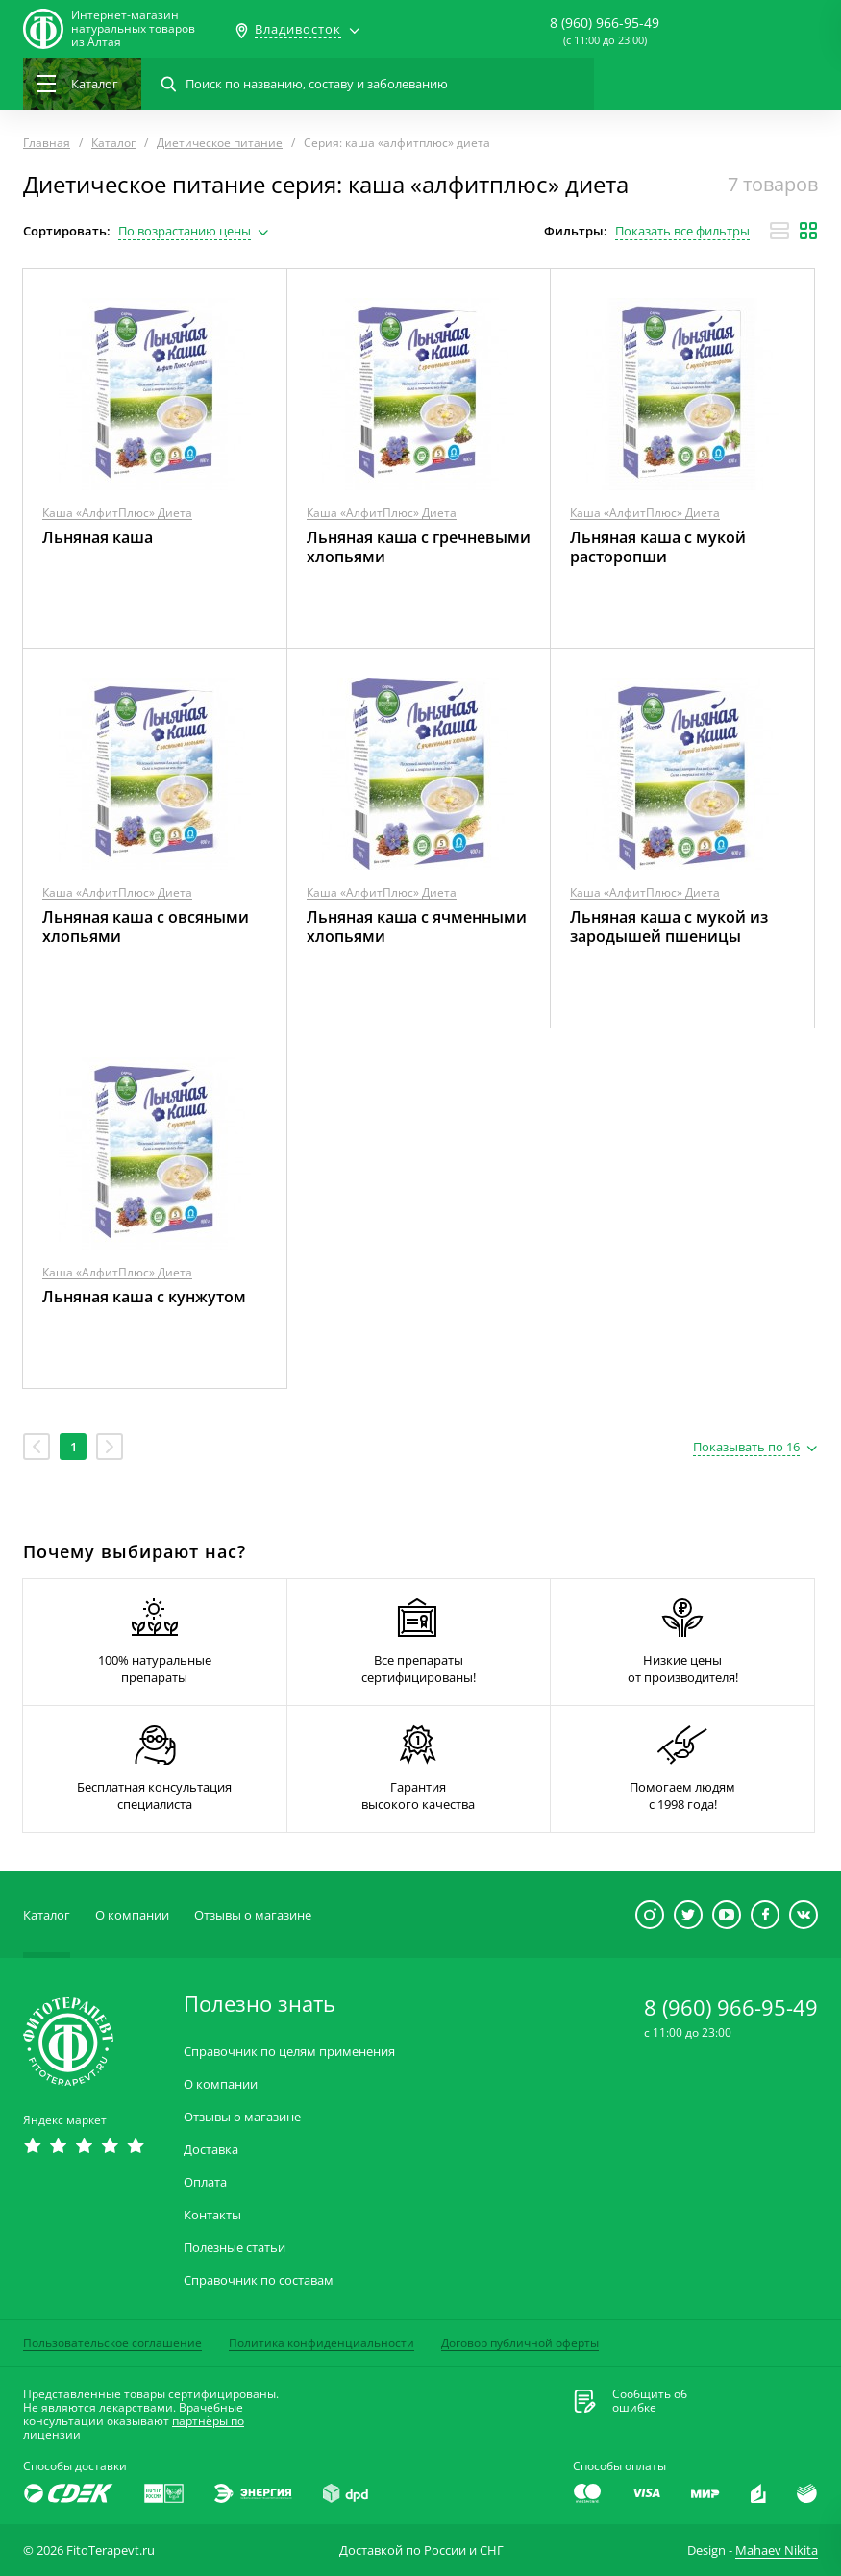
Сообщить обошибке (649, 2401)
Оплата (205, 2182)
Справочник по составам (259, 2280)
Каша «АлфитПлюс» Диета (117, 513)
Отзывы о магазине (252, 1914)
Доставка (211, 2150)
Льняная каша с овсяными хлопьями (145, 926)
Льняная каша (97, 537)
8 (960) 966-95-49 (604, 22)
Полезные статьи (234, 2248)
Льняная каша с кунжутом (144, 1296)
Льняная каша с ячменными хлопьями (417, 926)
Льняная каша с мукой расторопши (658, 547)
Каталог (46, 1914)
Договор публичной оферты (520, 2343)
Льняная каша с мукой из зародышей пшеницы (669, 926)
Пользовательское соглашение (112, 2343)
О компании (132, 1914)
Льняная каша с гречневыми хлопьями (419, 547)
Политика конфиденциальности (321, 2343)
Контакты (212, 2215)
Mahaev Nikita (776, 2550)
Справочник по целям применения (289, 2051)
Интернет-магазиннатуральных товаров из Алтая (133, 29)
